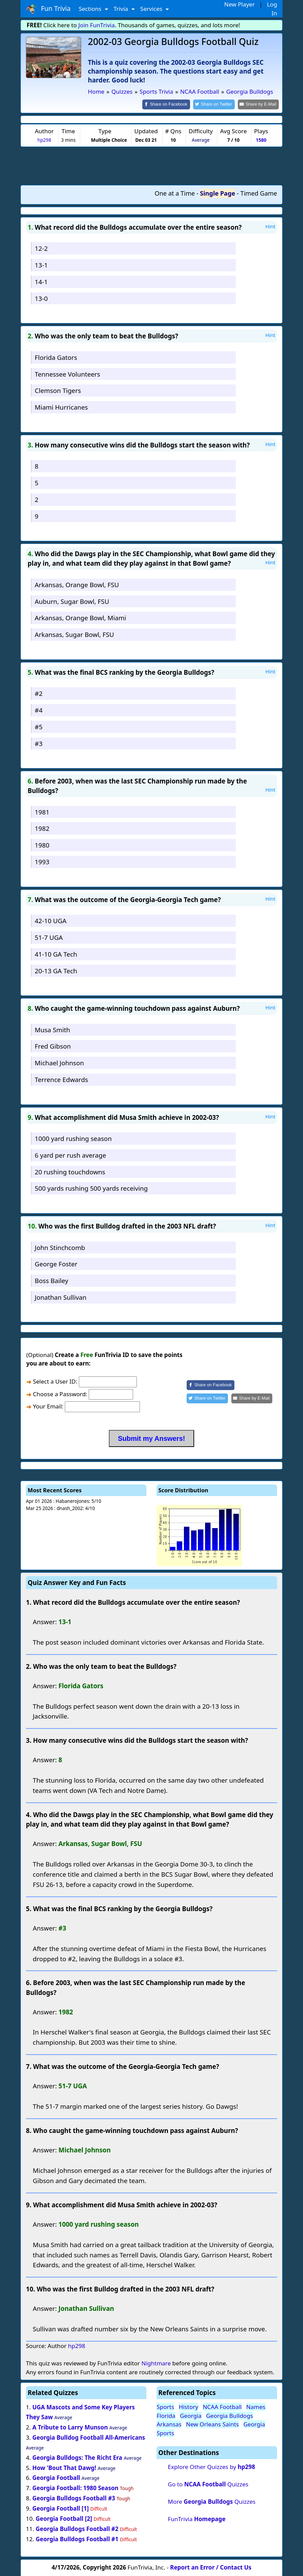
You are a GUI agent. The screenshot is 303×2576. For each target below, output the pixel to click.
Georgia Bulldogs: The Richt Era (77, 2457)
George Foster (56, 1263)
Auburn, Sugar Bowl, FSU (72, 600)
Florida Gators (56, 356)
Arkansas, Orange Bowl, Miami (80, 617)
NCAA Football (222, 2406)
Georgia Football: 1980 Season (75, 2487)
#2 (39, 693)
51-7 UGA (49, 936)
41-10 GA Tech (56, 953)
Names (255, 2406)
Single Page (217, 192)
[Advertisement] (151, 165)
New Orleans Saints (212, 2424)
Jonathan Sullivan (60, 1296)
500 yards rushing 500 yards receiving (91, 1188)
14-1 (41, 281)
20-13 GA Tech (56, 970)
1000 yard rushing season (73, 1137)
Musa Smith (52, 1029)
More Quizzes (212, 2501)
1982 (42, 828)
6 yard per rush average (70, 1154)
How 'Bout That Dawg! (64, 2467)
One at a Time (175, 192)
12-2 (41, 248)
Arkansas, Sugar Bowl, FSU (74, 634)
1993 (42, 861)
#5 (39, 726)
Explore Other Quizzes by (211, 2466)
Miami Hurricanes (61, 406)
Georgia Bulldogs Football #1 (76, 2538)
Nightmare (156, 2363)
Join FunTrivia (96, 25)
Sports (165, 2406)
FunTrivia (197, 2518)
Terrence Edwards (61, 1078)
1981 (42, 811)
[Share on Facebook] (171, 104)
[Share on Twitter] (217, 104)
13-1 (41, 264)
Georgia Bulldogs (229, 2415)
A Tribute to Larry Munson (70, 2426)
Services (152, 9)
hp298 (44, 139)
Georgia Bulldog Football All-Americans (88, 2437)
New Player (239, 4)
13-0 (41, 297)
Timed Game (258, 192)
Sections (91, 9)
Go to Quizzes (208, 2483)
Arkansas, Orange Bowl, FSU (77, 584)
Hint (270, 225)
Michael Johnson (59, 1062)
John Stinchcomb (60, 1247)
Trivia (122, 9)
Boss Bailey (51, 1280)
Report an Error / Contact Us (210, 2567)
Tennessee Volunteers (67, 373)
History (188, 2406)
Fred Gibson (53, 1045)
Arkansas (169, 2424)
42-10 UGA (51, 920)
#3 (39, 742)
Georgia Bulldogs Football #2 (76, 2528)
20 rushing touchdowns (70, 1171)
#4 (39, 709)
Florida (166, 2415)
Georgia (190, 2415)
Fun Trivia (48, 9)
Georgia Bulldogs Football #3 (73, 2498)
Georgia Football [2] (63, 2518)
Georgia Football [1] (60, 2508)
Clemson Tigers (58, 390)
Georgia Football (56, 2477)
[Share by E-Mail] (259, 104)
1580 (261, 139)
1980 (42, 844)
